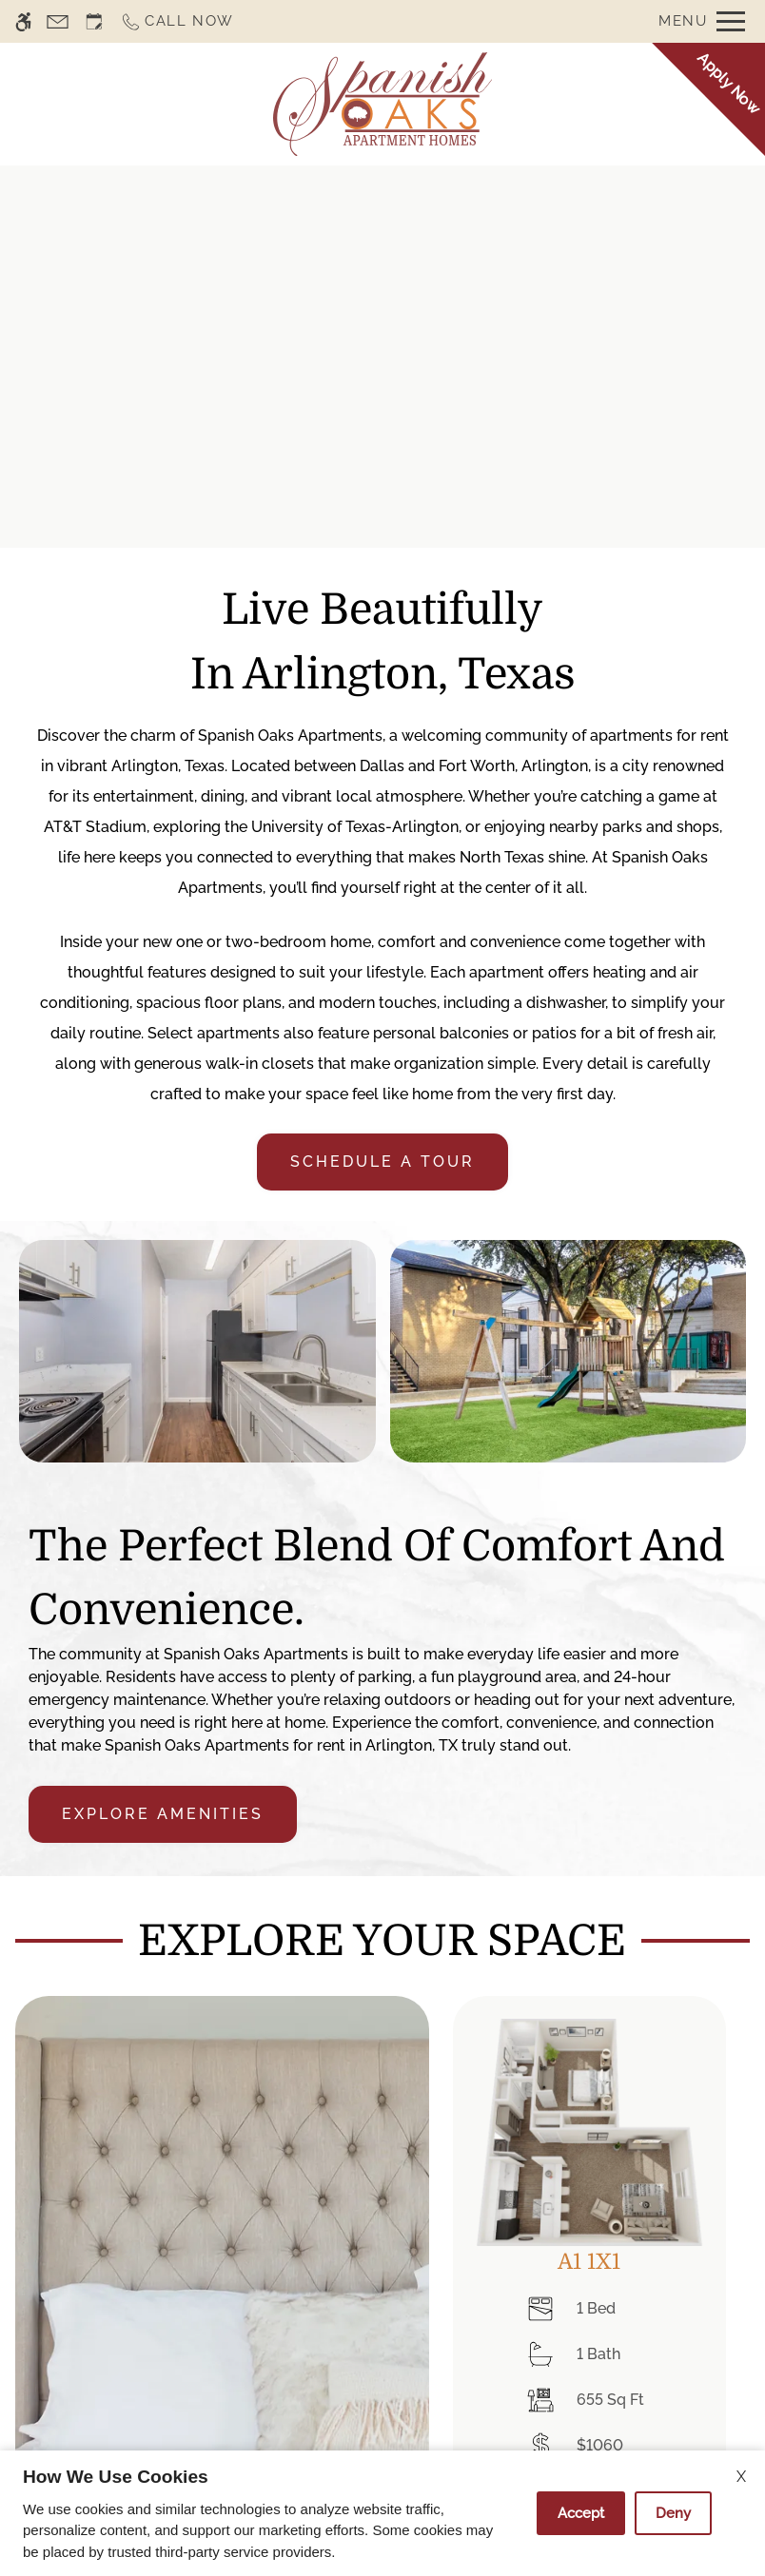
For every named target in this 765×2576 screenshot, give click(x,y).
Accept (581, 2513)
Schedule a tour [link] (382, 1161)
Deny (673, 2513)
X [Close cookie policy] (741, 2477)
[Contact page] (57, 21)
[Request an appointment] (94, 21)
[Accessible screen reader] (23, 21)
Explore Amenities (163, 1814)
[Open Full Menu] (702, 21)
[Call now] (177, 21)
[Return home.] (382, 104)
